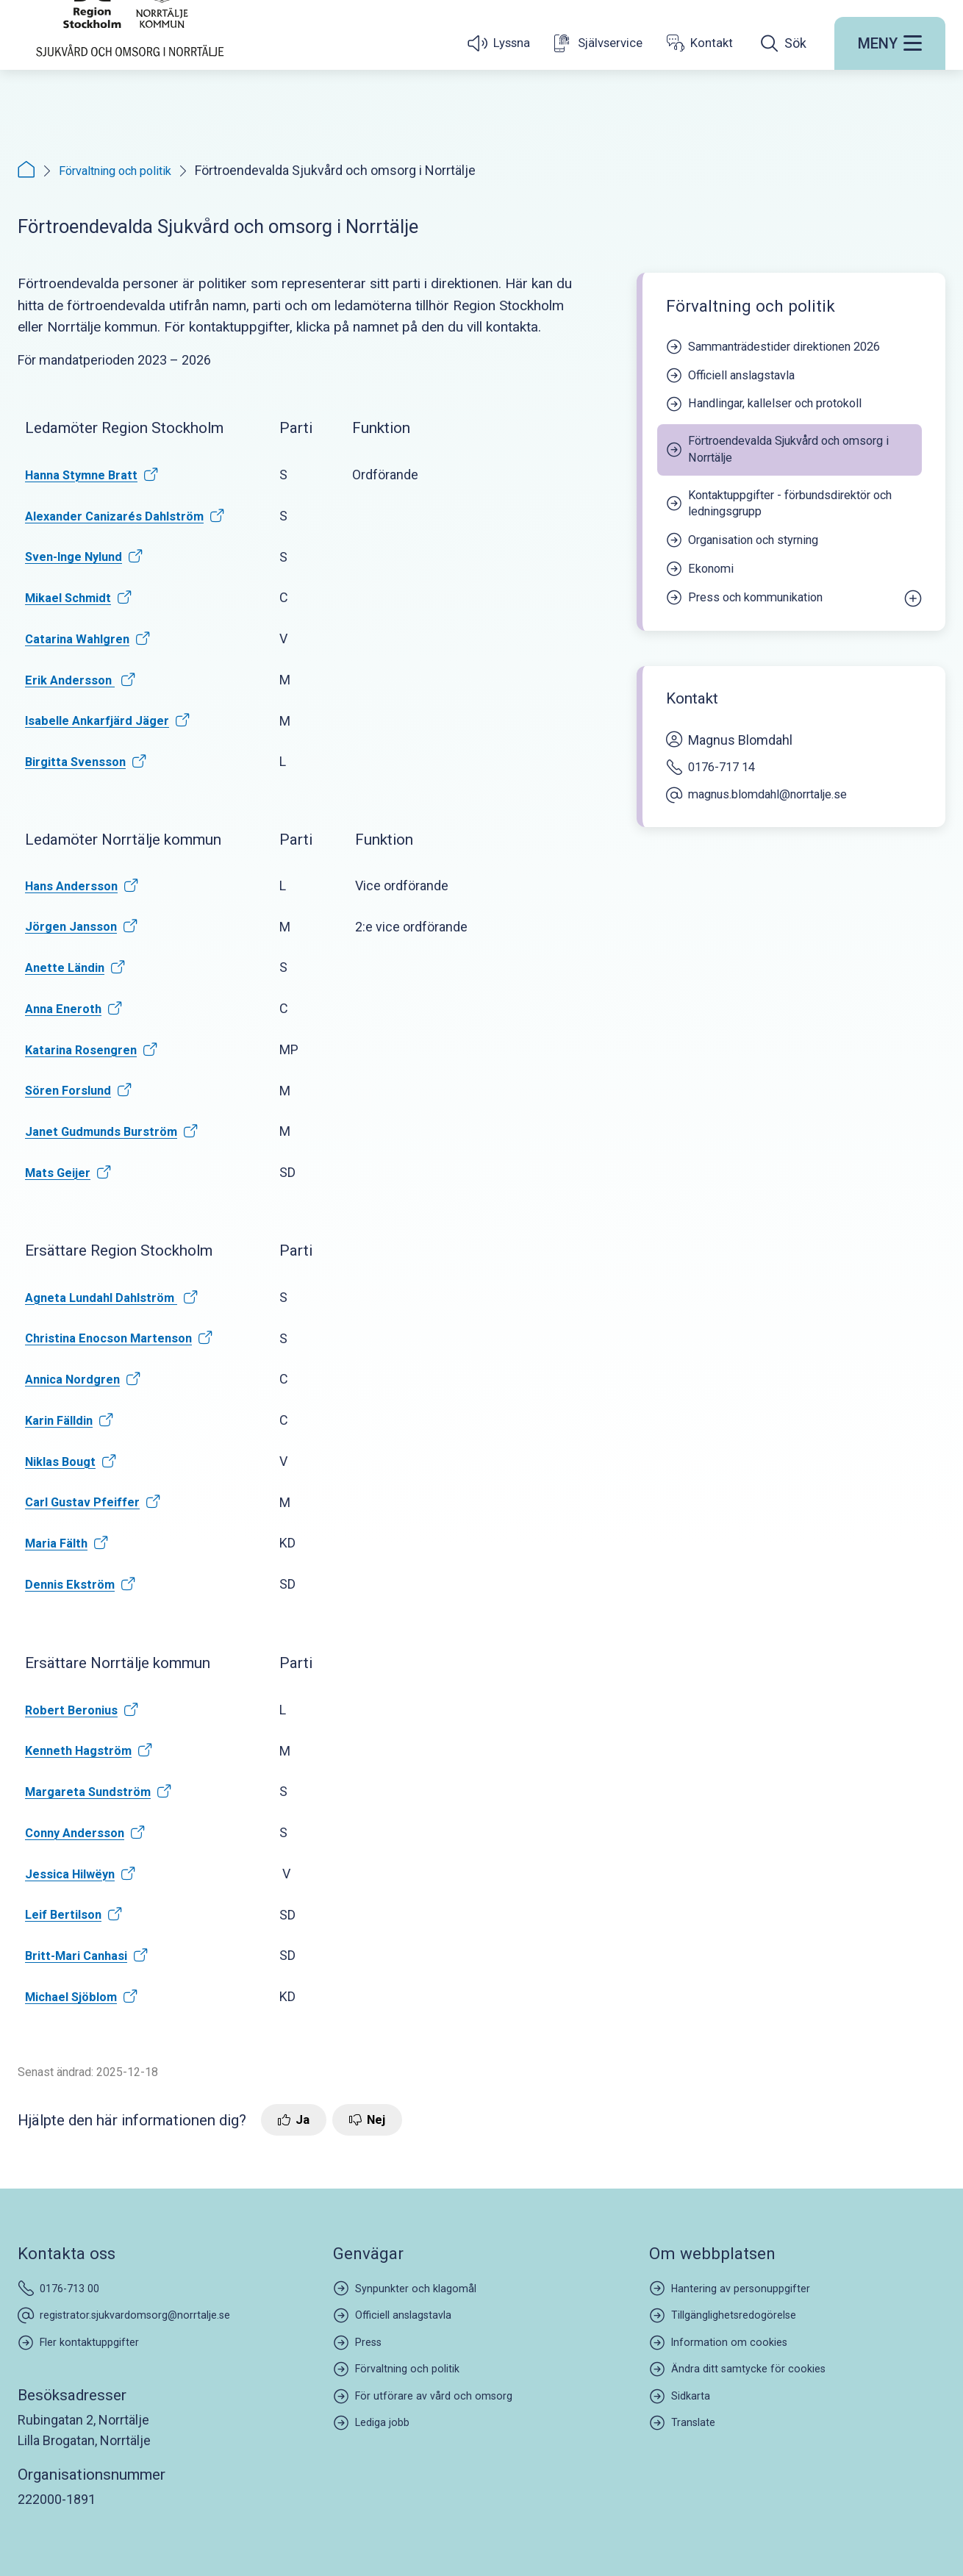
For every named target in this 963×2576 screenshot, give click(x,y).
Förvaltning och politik (122, 170)
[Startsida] (130, 68)
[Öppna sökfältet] (783, 98)
